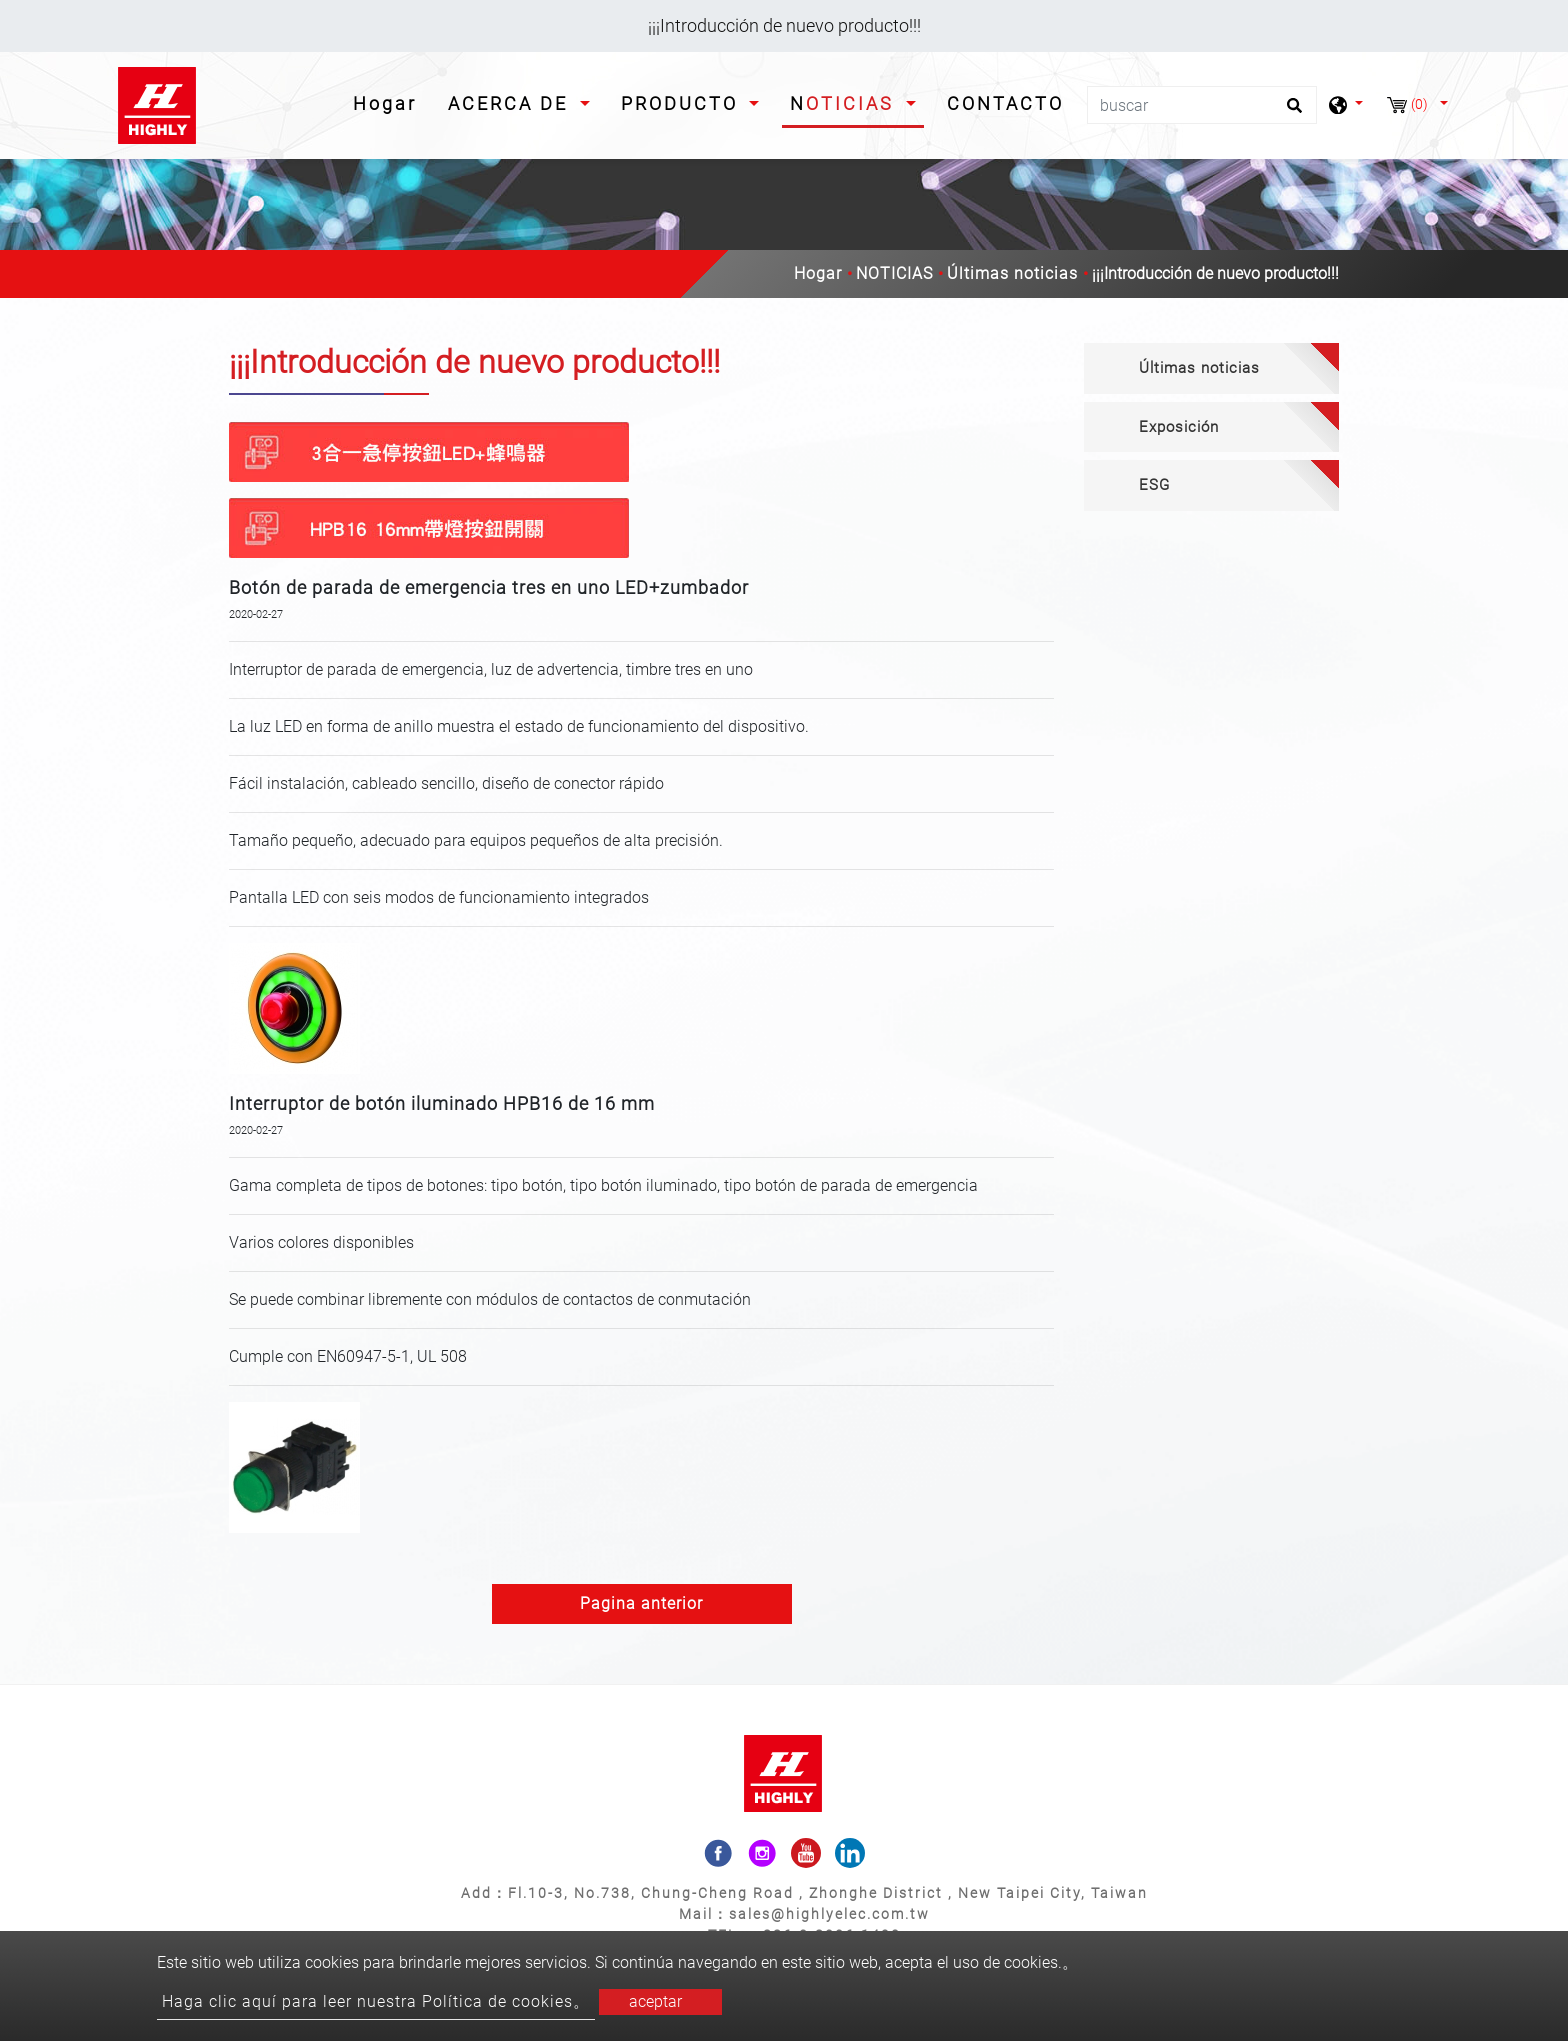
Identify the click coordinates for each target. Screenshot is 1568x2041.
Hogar (389, 101)
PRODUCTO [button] (683, 103)
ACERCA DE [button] (511, 103)
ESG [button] (1154, 485)
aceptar (655, 2001)
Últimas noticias (1012, 273)
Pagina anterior (641, 1603)
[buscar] (1202, 105)
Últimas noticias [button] (1199, 368)
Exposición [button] (1179, 427)
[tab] (1211, 368)
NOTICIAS (894, 273)
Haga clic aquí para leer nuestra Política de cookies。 (376, 2001)
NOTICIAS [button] (845, 103)
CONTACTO (1005, 103)
